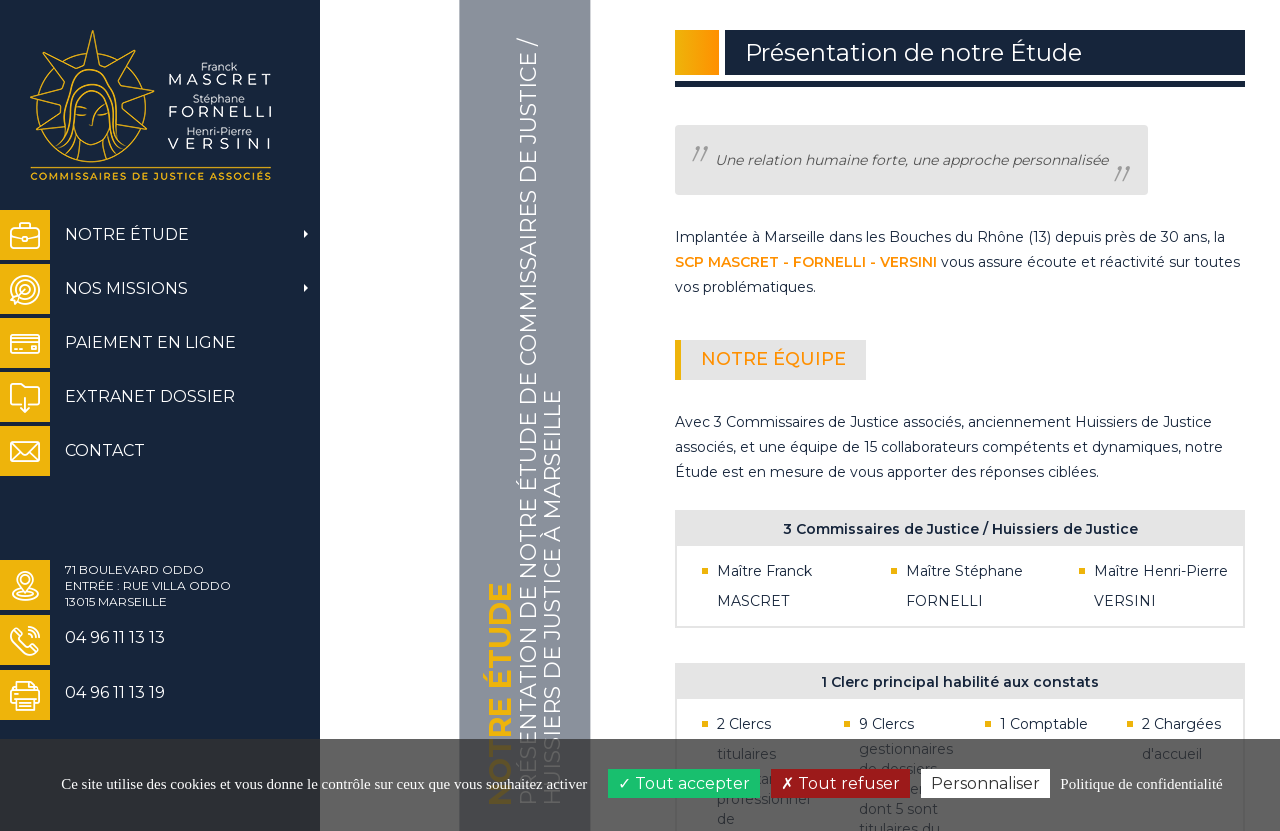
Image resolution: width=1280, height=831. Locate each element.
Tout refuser (840, 783)
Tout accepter (684, 783)
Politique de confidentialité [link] (1141, 784)
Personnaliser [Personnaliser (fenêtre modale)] (985, 783)
